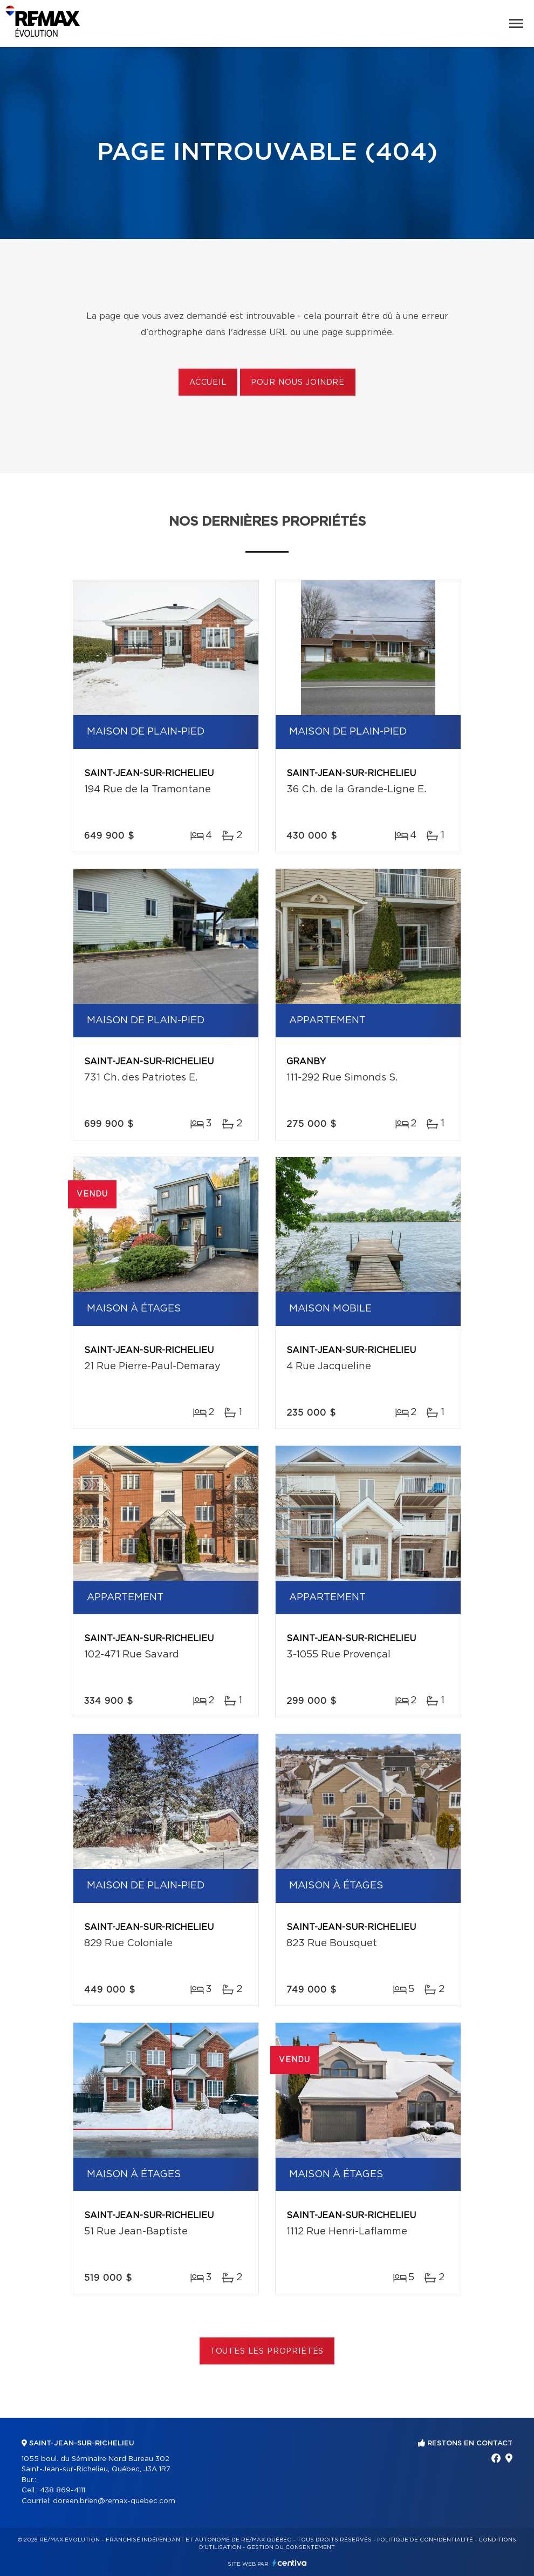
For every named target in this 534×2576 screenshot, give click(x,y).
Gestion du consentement (291, 2547)
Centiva (289, 2562)
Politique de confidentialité (425, 2540)
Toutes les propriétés (267, 2351)
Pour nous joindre (298, 382)
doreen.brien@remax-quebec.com (114, 2501)
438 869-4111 (62, 2490)
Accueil (208, 382)
